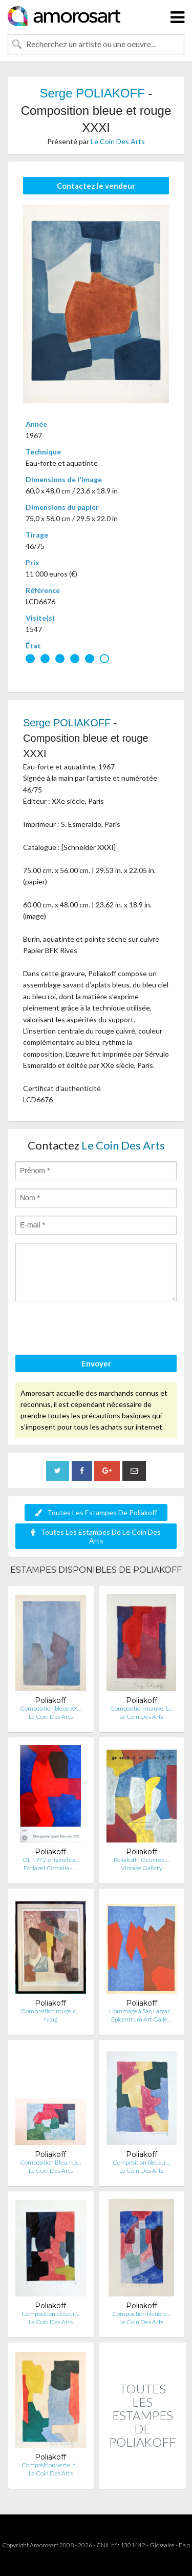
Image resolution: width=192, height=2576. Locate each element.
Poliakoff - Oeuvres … (141, 1860)
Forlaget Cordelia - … (50, 1868)
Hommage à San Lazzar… (141, 2011)
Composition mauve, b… (141, 1708)
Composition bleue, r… (141, 2162)
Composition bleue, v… (141, 2313)
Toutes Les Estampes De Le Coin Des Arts (96, 1536)
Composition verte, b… (50, 2465)
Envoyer (96, 1363)
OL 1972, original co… (51, 1860)
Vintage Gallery (141, 1868)
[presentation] (93, 1330)
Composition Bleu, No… (50, 2162)
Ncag (50, 2019)
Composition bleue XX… (50, 1708)
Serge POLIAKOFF (91, 93)
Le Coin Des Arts (118, 141)
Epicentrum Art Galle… (141, 2019)
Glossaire (162, 2545)
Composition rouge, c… (50, 2011)
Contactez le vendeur (96, 185)
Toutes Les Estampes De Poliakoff (96, 1512)
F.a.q (184, 2545)
